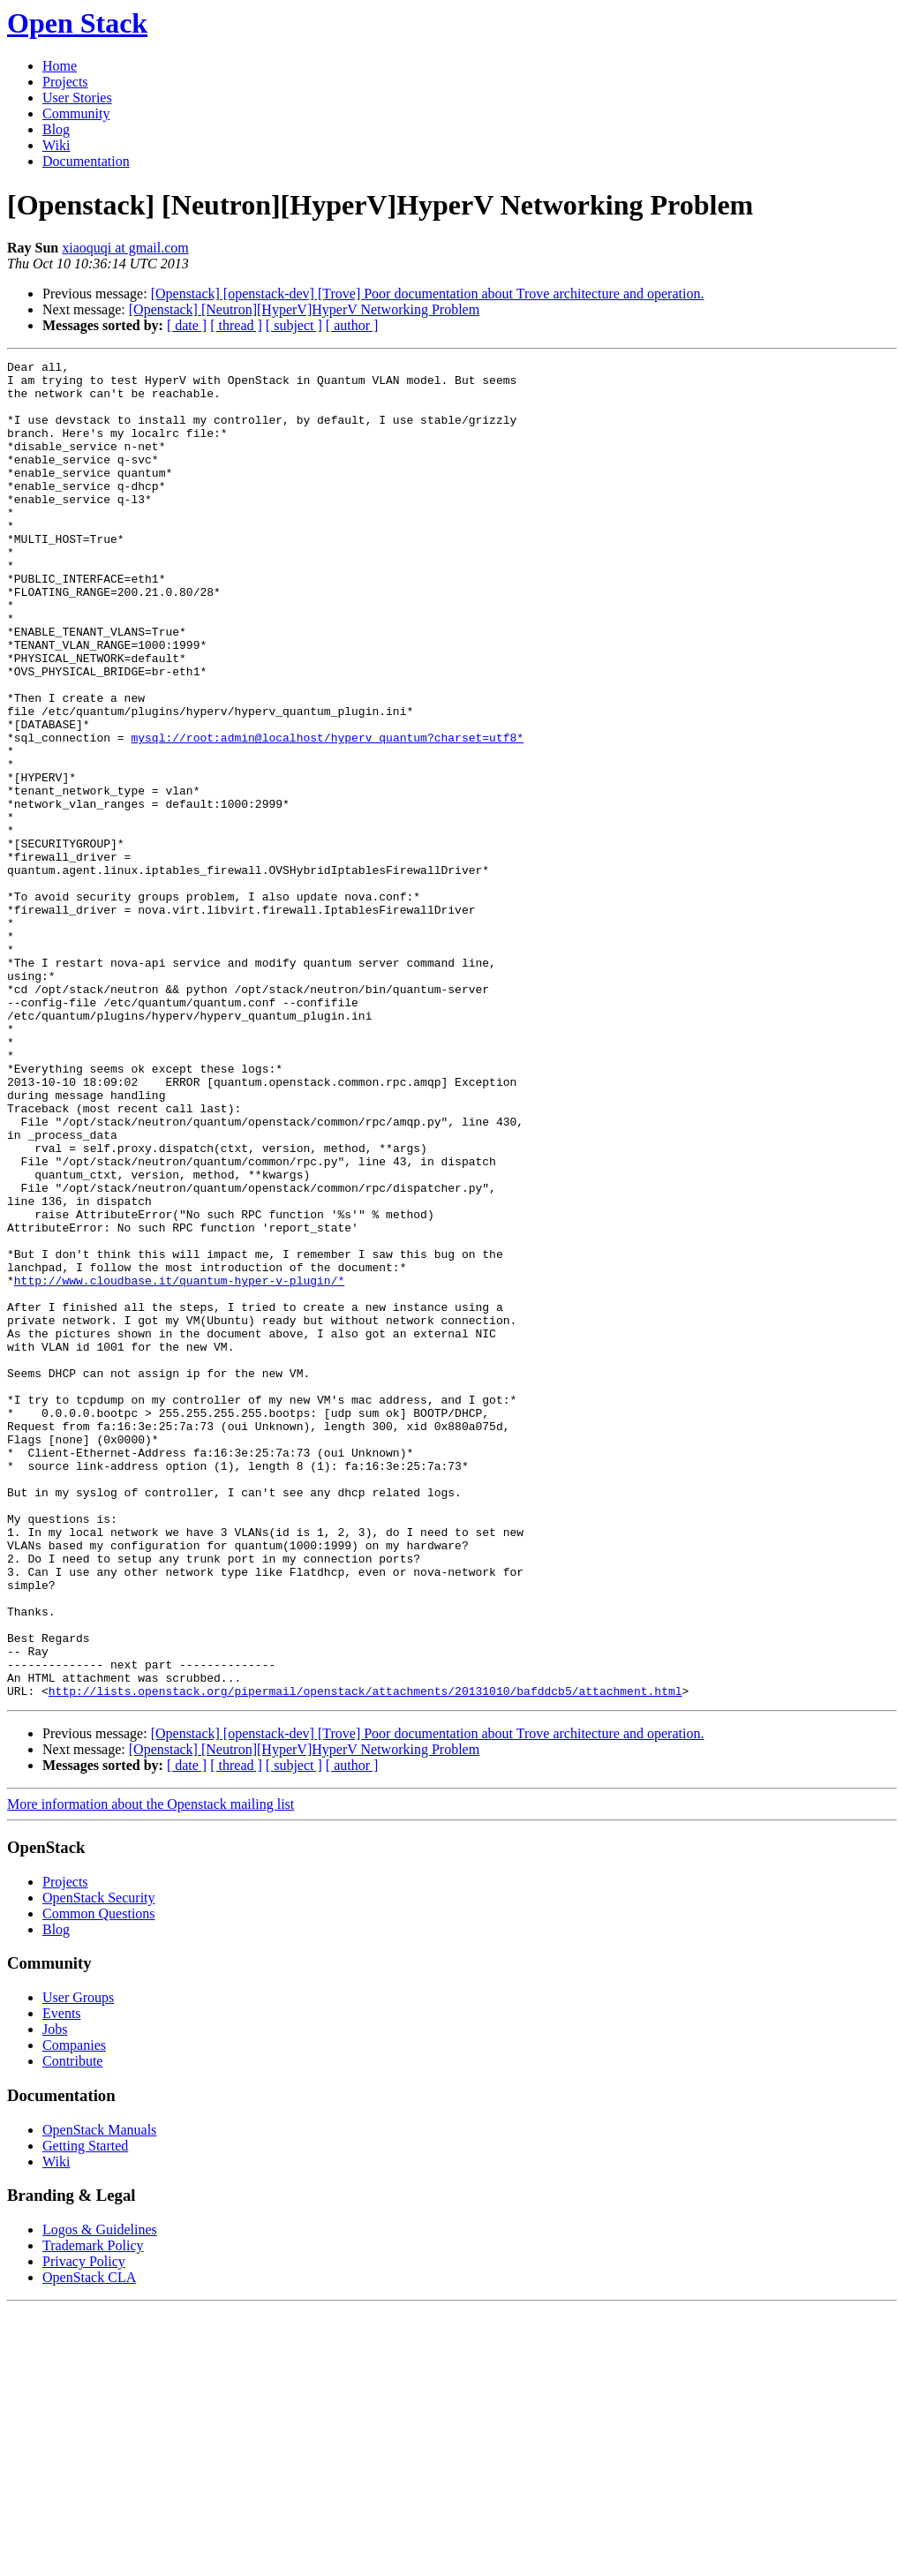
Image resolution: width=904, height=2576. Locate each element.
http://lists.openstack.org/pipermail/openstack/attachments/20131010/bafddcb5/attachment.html (365, 1958)
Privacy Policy (83, 2528)
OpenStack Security (98, 2165)
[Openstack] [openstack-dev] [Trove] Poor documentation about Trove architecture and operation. (427, 293)
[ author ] (352, 325)
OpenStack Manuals (99, 2397)
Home (59, 65)
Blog (56, 129)
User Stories (77, 97)
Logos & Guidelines (99, 2496)
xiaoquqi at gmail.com (125, 247)
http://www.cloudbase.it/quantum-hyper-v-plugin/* (179, 1465)
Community (75, 113)
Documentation (86, 161)
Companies (74, 2312)
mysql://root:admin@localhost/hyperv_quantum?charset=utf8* (327, 814)
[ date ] (187, 325)
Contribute (72, 2328)
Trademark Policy (93, 2512)
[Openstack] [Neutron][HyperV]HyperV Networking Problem (304, 309)
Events (61, 2280)
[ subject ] (294, 325)
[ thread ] (236, 325)
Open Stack (77, 23)
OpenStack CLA (89, 2544)
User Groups (78, 2264)
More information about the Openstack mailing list (150, 2071)
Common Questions (98, 2180)
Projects (65, 81)
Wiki (56, 145)
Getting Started (85, 2413)
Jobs (54, 2296)
